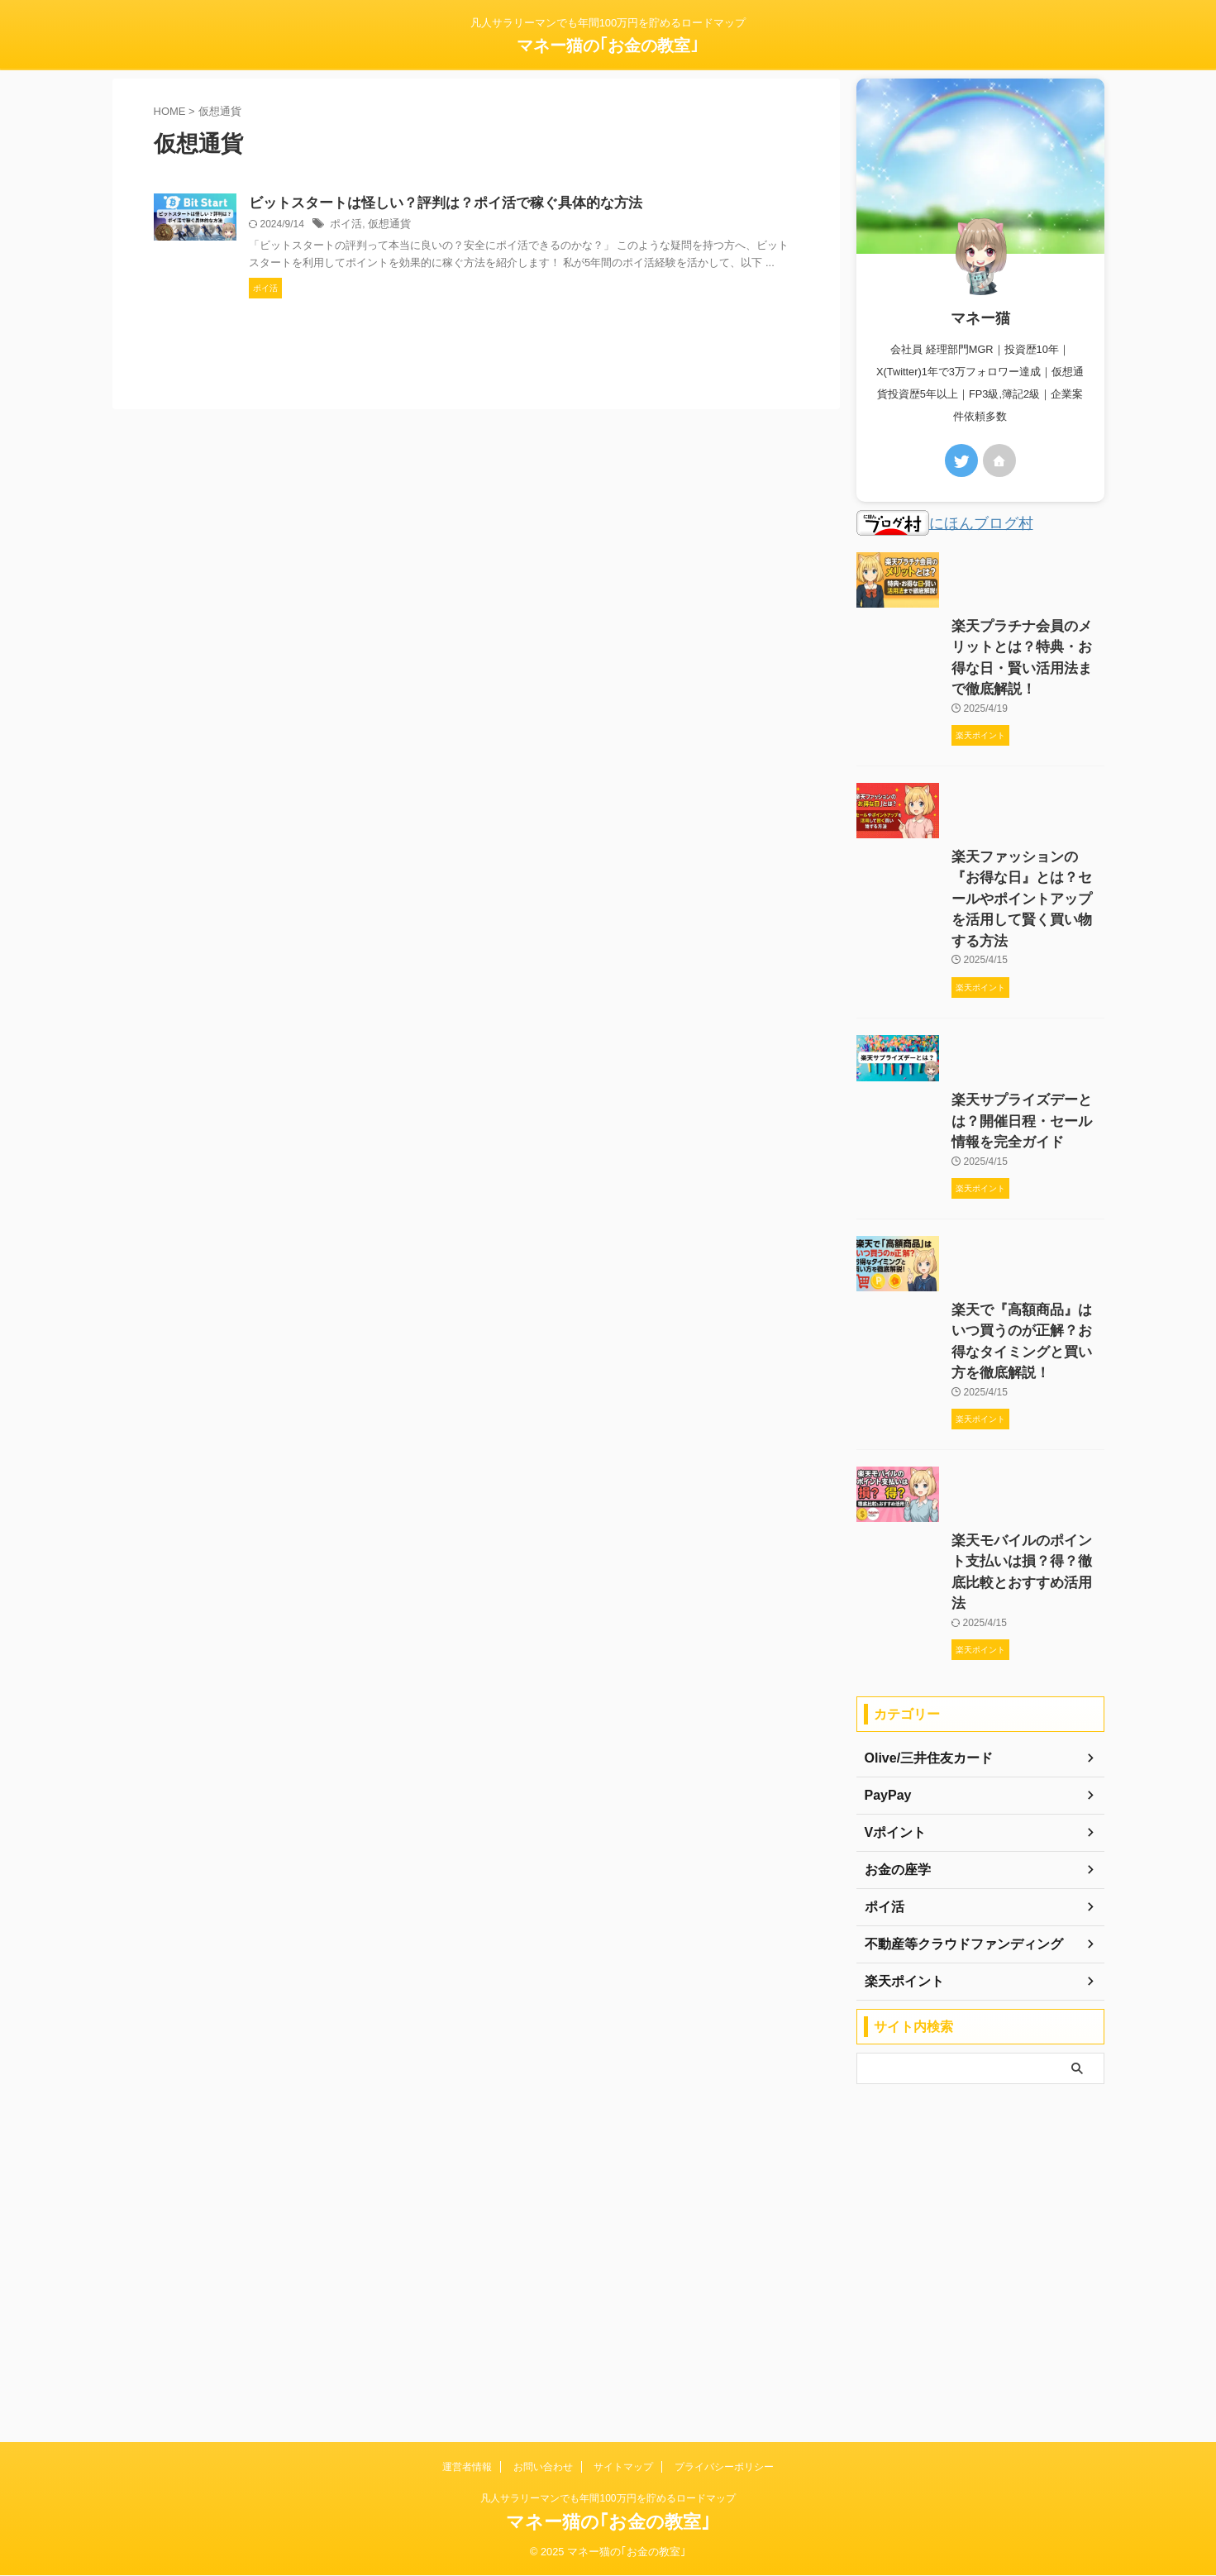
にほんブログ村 (936, 525)
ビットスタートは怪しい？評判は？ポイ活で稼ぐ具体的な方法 (599, 204)
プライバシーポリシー (724, 2467)
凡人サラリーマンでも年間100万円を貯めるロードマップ (607, 2499)
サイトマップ (623, 2467)
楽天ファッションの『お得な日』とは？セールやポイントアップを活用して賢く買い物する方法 (977, 1048)
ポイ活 (510, 225)
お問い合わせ (543, 2467)
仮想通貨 (550, 225)
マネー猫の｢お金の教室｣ (608, 45)
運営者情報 (467, 2467)
